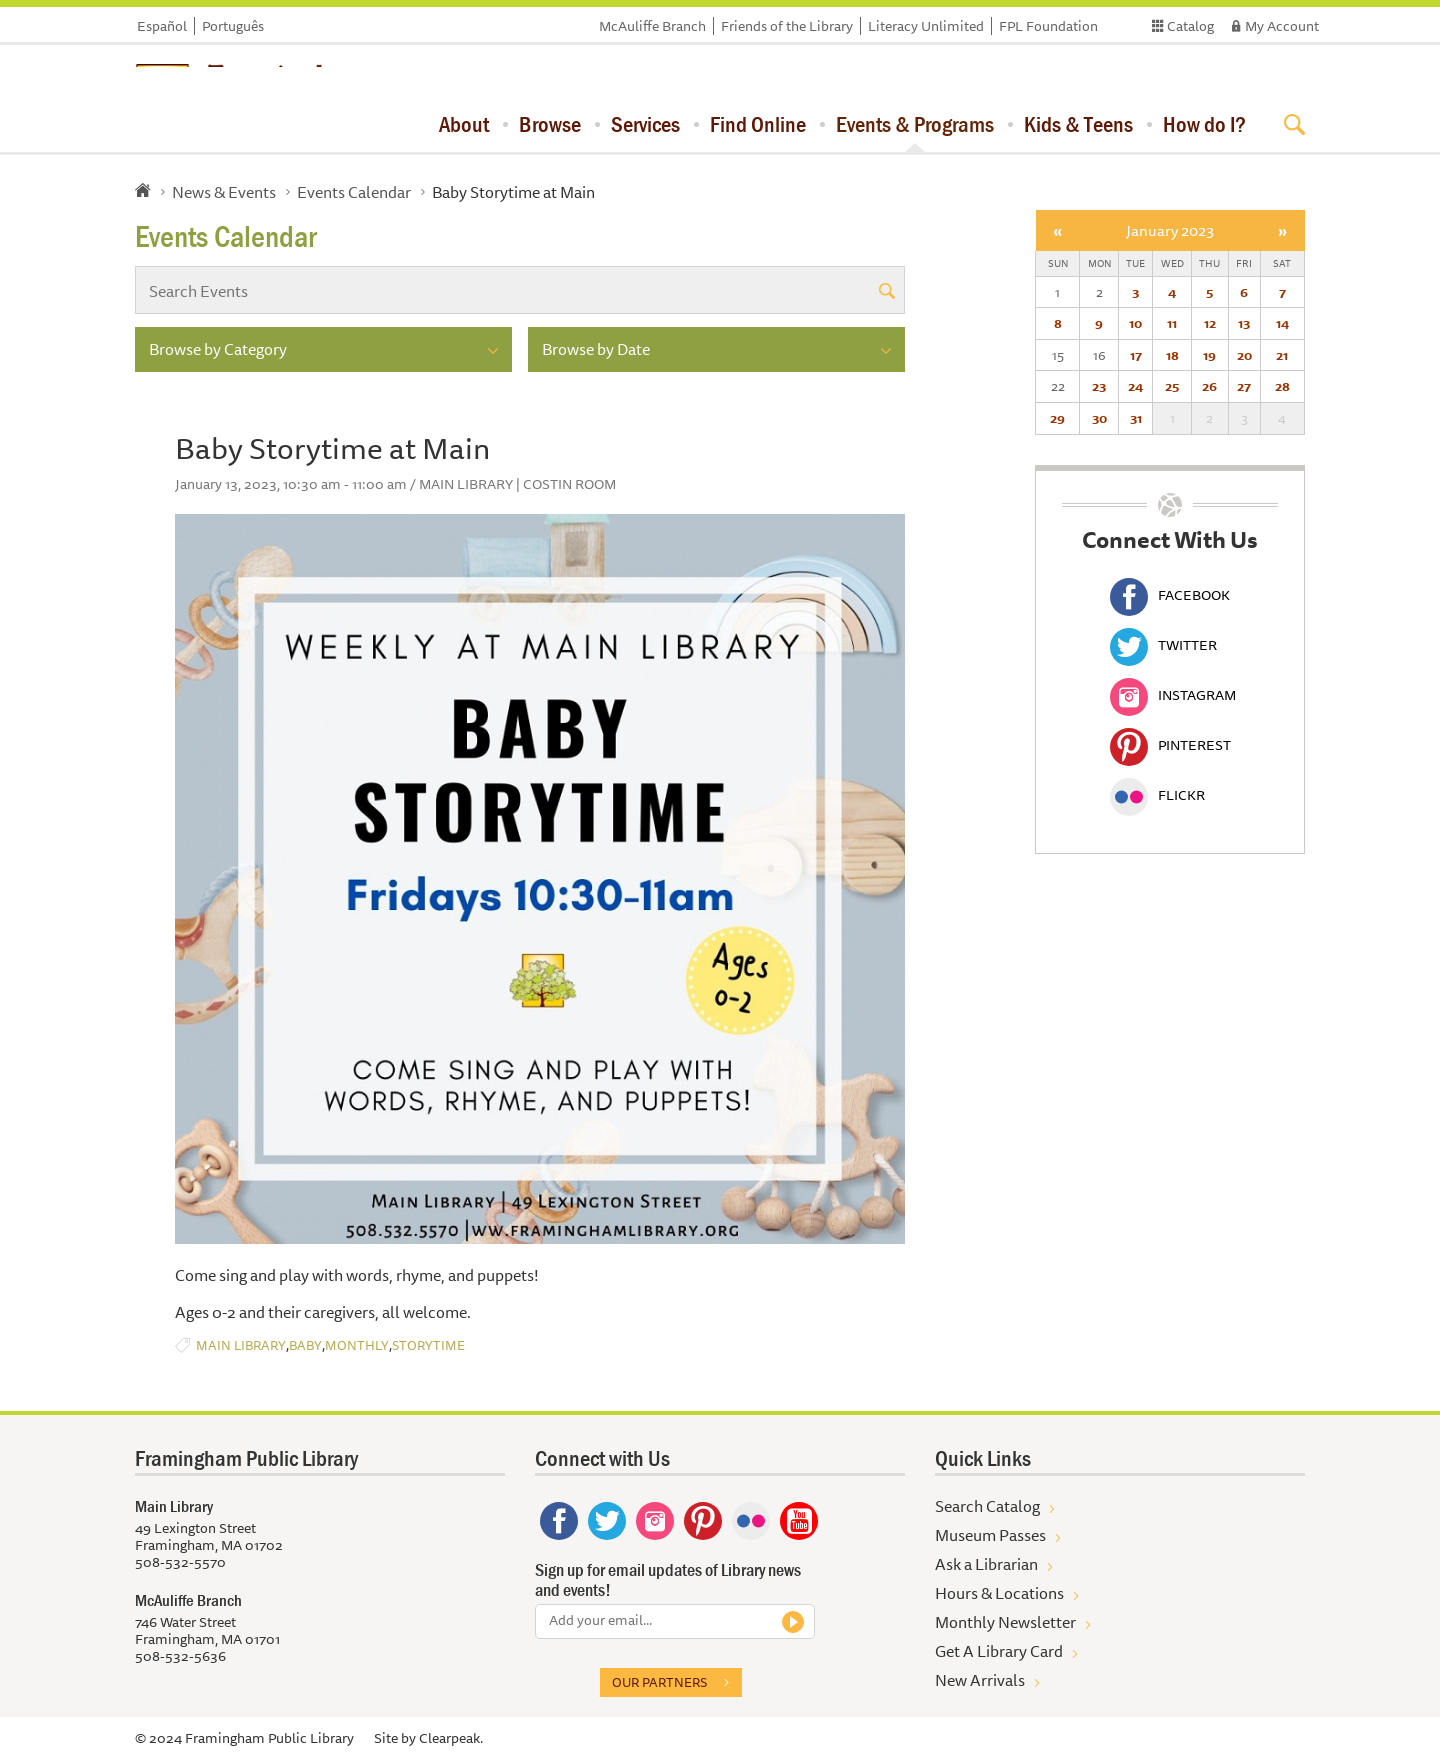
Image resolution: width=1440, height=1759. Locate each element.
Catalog (1190, 26)
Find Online (758, 124)
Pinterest (1170, 745)
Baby (305, 1345)
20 (1244, 355)
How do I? (1204, 124)
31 (1136, 418)
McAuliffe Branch (652, 26)
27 (1244, 386)
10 (1135, 323)
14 (1282, 323)
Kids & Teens (1078, 124)
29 (1057, 418)
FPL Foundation (1048, 26)
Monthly (357, 1345)
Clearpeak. (451, 1738)
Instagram (1173, 695)
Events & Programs (915, 124)
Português (233, 26)
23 (1099, 386)
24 (1135, 386)
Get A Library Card (999, 1651)
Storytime (428, 1345)
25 (1172, 386)
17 (1136, 355)
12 (1210, 323)
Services (645, 124)
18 (1172, 355)
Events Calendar (354, 192)
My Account (1282, 26)
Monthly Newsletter (1005, 1622)
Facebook (1170, 595)
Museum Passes (990, 1535)
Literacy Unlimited (926, 26)
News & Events (224, 192)
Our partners (659, 1682)
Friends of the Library (787, 26)
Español (162, 26)
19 (1209, 355)
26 (1209, 386)
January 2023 (1170, 230)
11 (1172, 323)
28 (1282, 386)
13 (1244, 323)
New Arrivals (980, 1680)
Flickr (1157, 795)
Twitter (1163, 645)
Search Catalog (987, 1506)
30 (1099, 418)
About (464, 124)
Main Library (241, 1345)
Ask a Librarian (986, 1564)
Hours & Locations (999, 1593)
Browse (550, 124)
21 (1282, 355)
